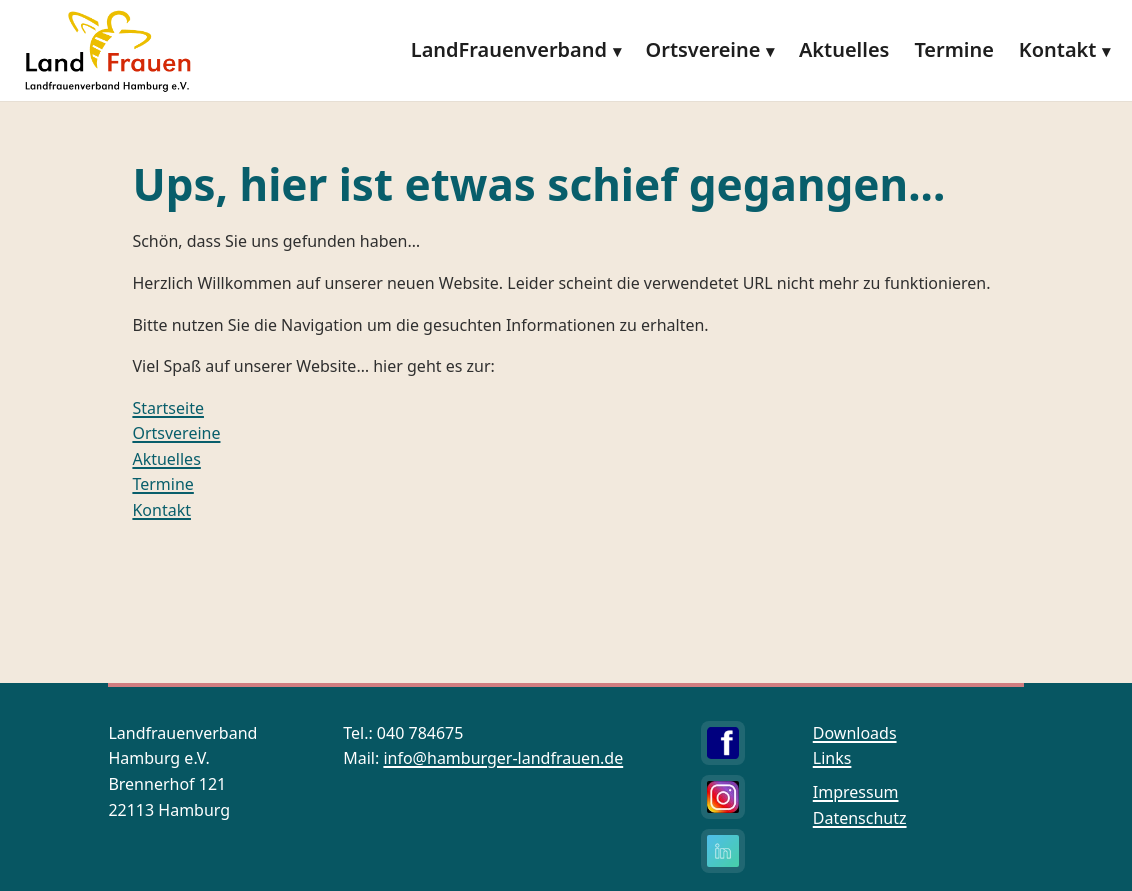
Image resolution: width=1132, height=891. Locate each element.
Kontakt (1058, 49)
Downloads (855, 733)
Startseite (168, 408)
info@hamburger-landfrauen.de (503, 758)
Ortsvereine (703, 49)
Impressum (856, 792)
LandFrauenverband (509, 49)
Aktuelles (844, 49)
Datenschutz (860, 818)
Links (832, 758)
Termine (954, 49)
